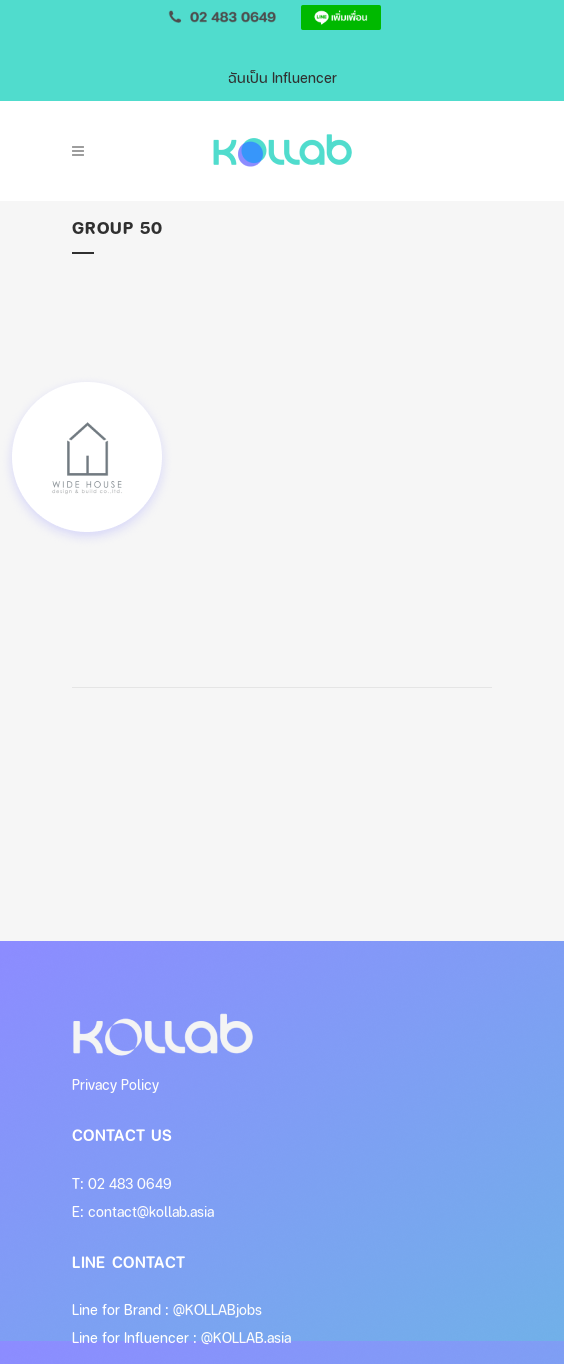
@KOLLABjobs (217, 1309)
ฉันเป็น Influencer (282, 77)
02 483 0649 (130, 1183)
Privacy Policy (115, 1084)
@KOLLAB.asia (246, 1337)
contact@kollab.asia (151, 1211)
